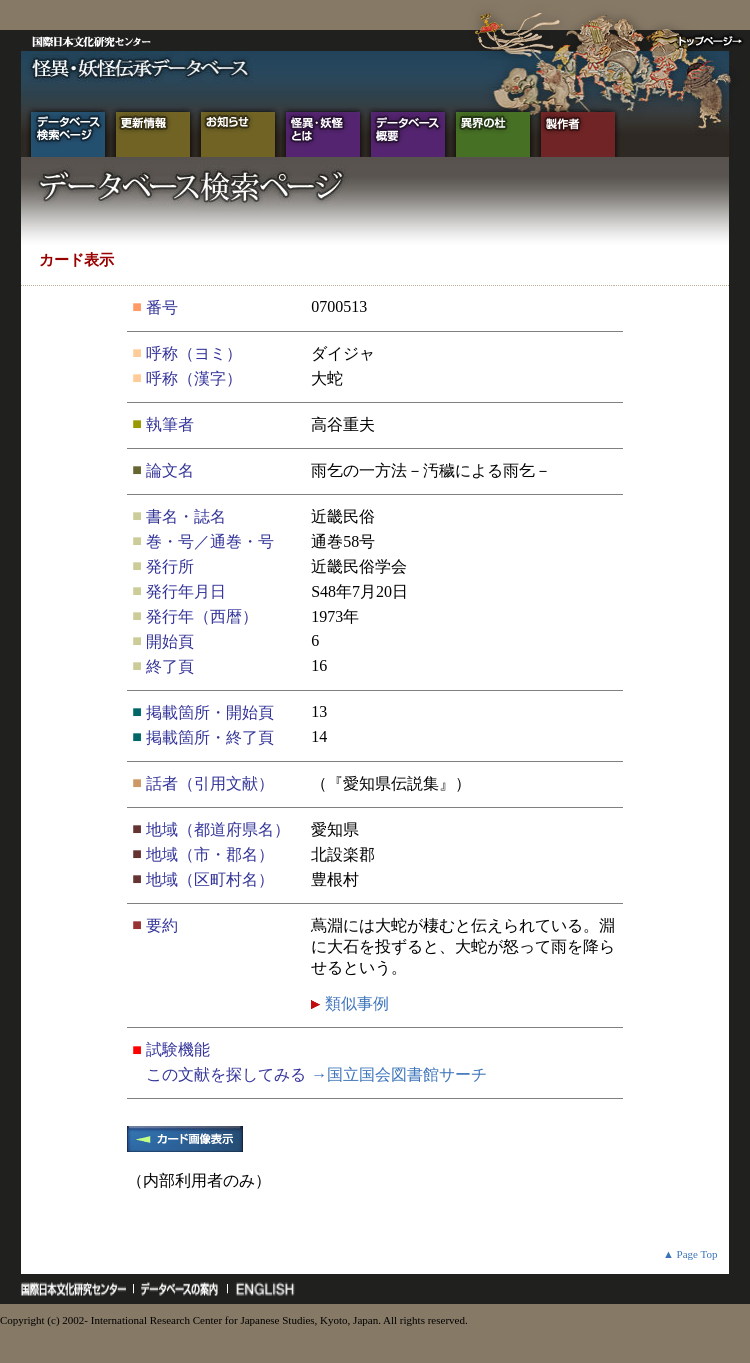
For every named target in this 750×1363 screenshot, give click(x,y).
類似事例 (355, 1003)
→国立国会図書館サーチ (399, 1074)
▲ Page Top (690, 1254)
